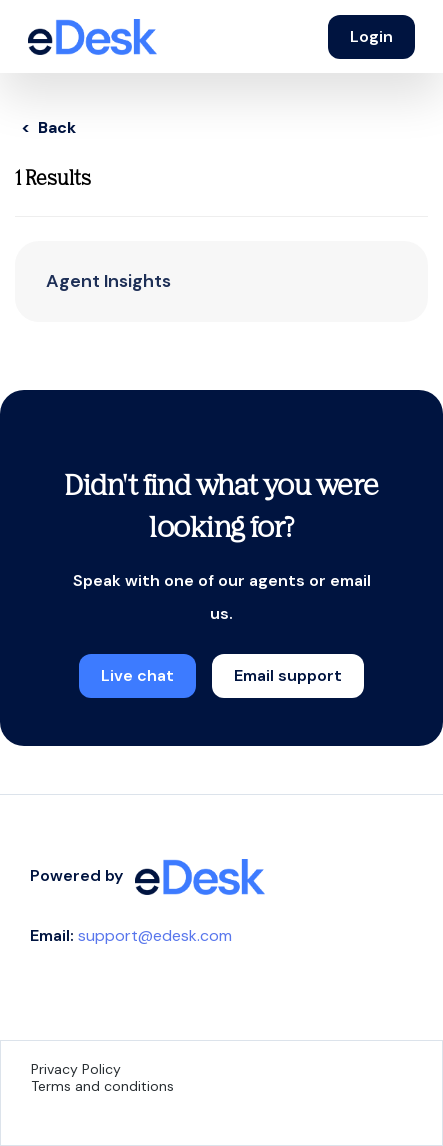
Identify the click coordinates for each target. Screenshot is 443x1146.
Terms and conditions (102, 1086)
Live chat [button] (137, 675)
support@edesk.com (155, 935)
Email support (288, 675)
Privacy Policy (76, 1069)
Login (371, 36)
